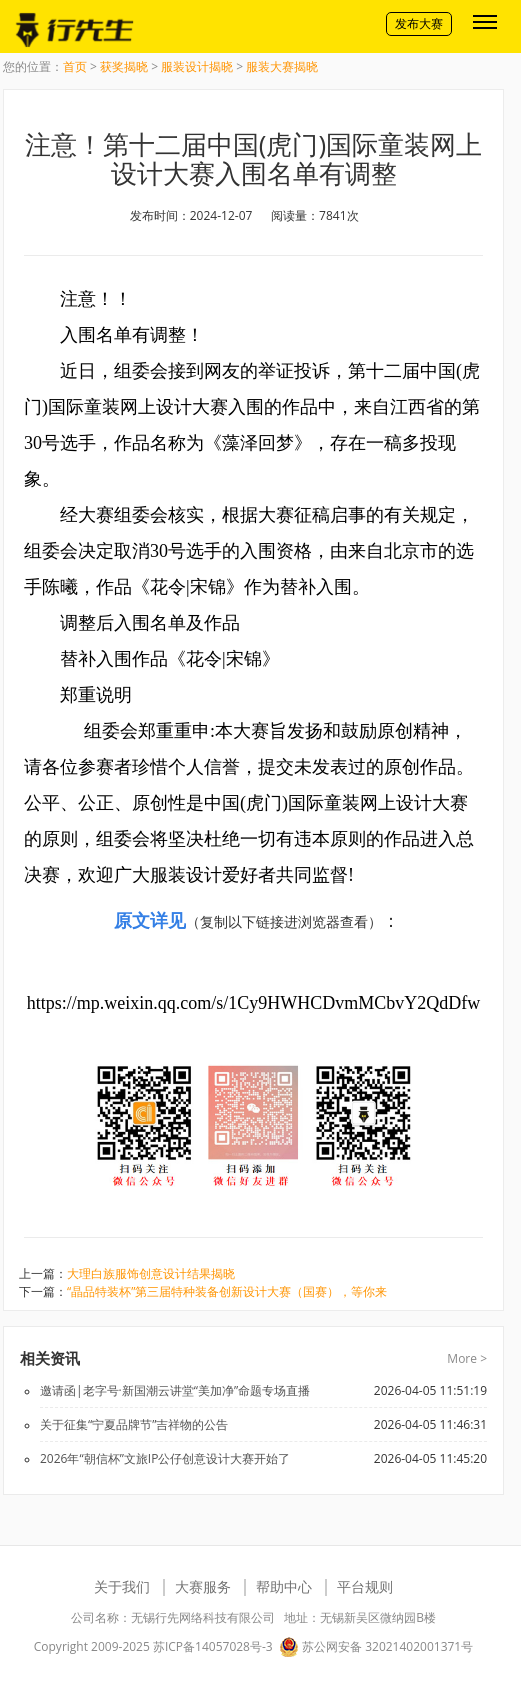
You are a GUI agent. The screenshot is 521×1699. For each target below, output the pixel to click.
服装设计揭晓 (197, 66)
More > (467, 1358)
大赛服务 (203, 1586)
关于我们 (122, 1586)
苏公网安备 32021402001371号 (376, 1647)
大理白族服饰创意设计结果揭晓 (151, 1273)
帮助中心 (284, 1586)
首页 (75, 66)
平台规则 (365, 1586)
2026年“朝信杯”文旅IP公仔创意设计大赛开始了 (165, 1458)
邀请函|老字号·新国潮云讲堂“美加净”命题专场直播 (175, 1390)
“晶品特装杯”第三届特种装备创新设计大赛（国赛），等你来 (227, 1291)
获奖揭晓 (124, 66)
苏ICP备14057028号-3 (213, 1646)
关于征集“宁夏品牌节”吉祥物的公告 (134, 1424)
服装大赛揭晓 (282, 66)
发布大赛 (419, 23)
